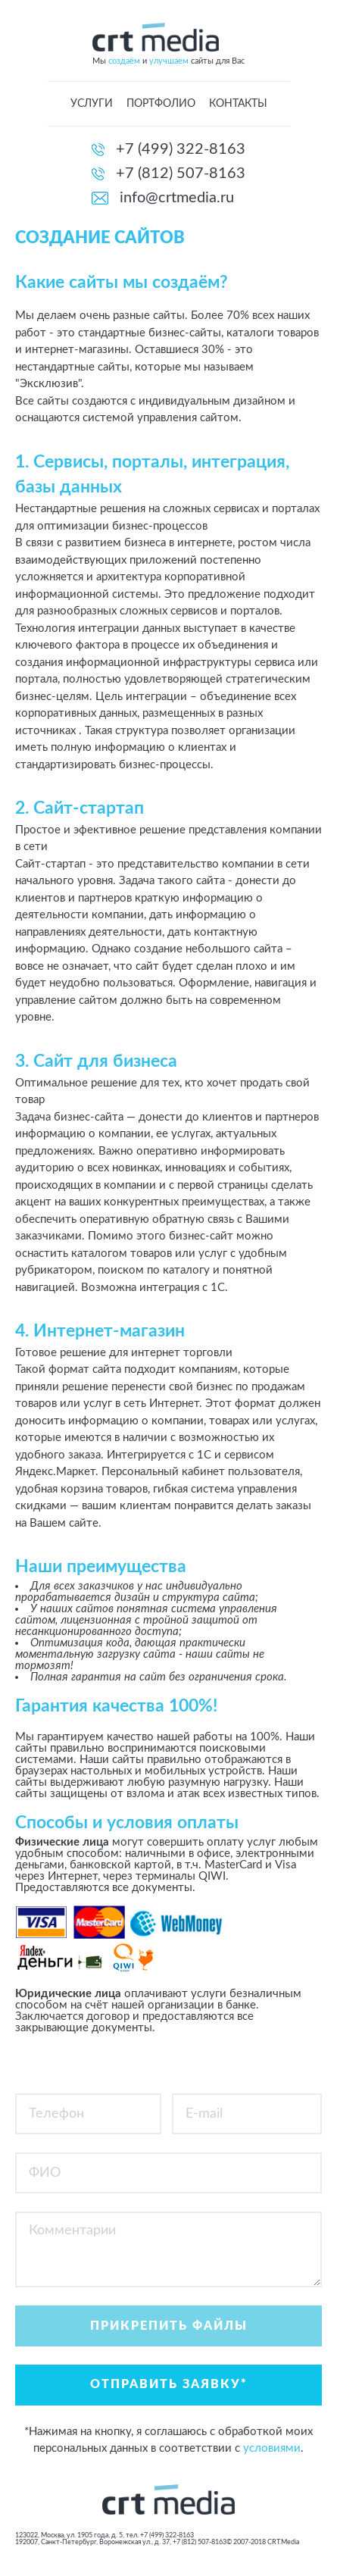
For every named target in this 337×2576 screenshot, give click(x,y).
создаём (124, 61)
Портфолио (160, 103)
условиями (272, 2448)
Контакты (238, 103)
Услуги (91, 103)
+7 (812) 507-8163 (180, 173)
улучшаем (169, 61)
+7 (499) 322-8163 (180, 149)
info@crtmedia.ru (177, 197)
